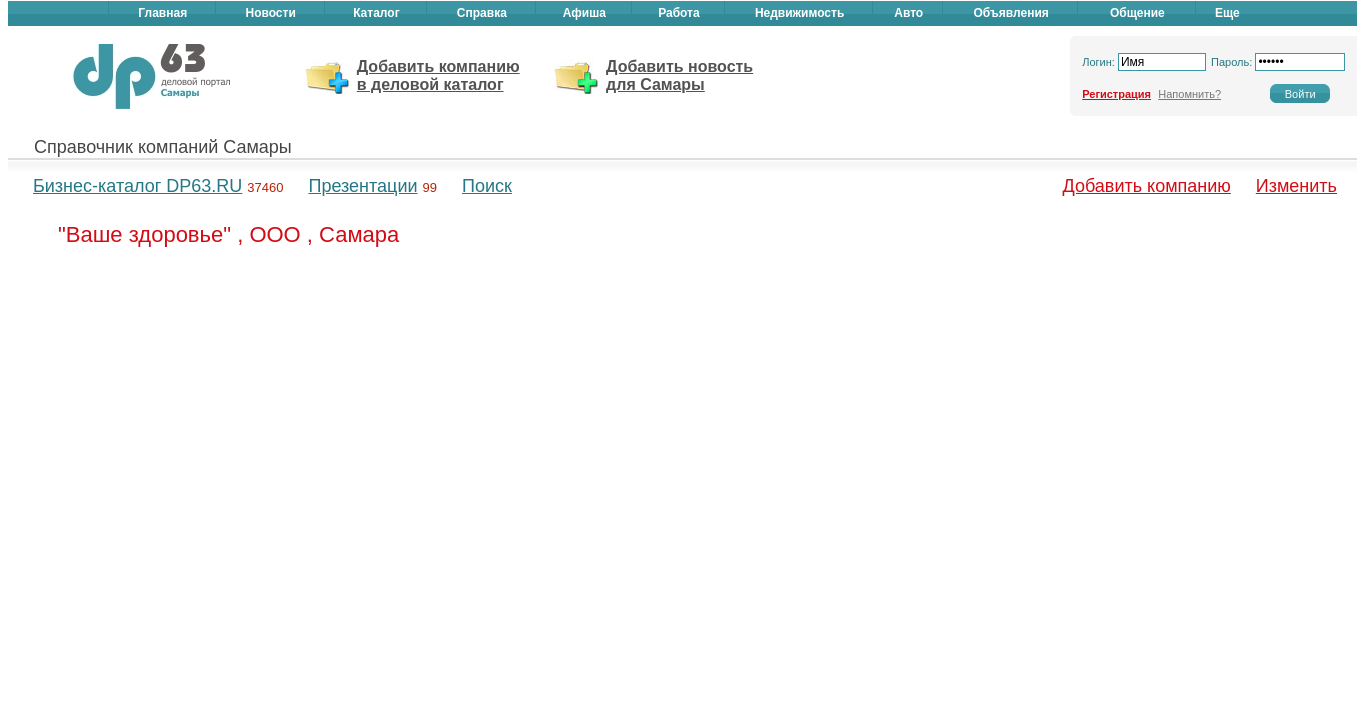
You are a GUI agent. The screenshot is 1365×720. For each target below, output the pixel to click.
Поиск (487, 186)
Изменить (1296, 186)
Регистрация (1116, 94)
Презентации (362, 186)
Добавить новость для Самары (679, 75)
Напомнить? (1189, 94)
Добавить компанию (1147, 186)
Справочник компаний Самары (163, 147)
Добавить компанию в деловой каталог (438, 75)
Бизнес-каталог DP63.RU (137, 186)
